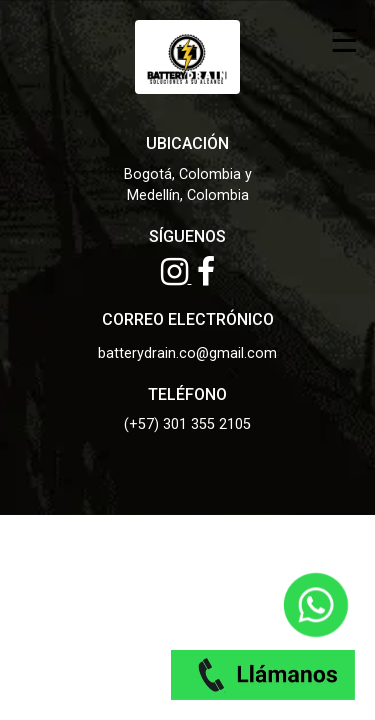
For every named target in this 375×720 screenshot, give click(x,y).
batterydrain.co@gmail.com (187, 353)
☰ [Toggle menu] (344, 39)
